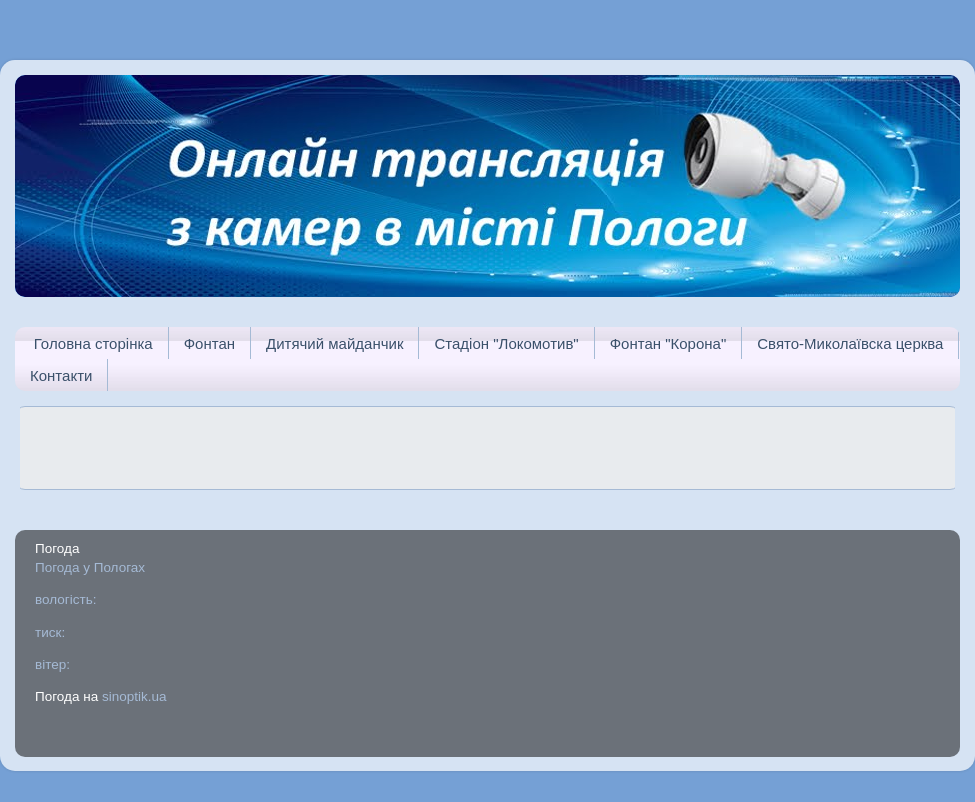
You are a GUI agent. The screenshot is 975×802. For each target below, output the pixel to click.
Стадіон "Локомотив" (506, 343)
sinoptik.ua (134, 696)
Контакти (61, 375)
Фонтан (209, 343)
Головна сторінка (93, 343)
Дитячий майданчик (334, 343)
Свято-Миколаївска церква (850, 343)
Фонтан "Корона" (668, 343)
